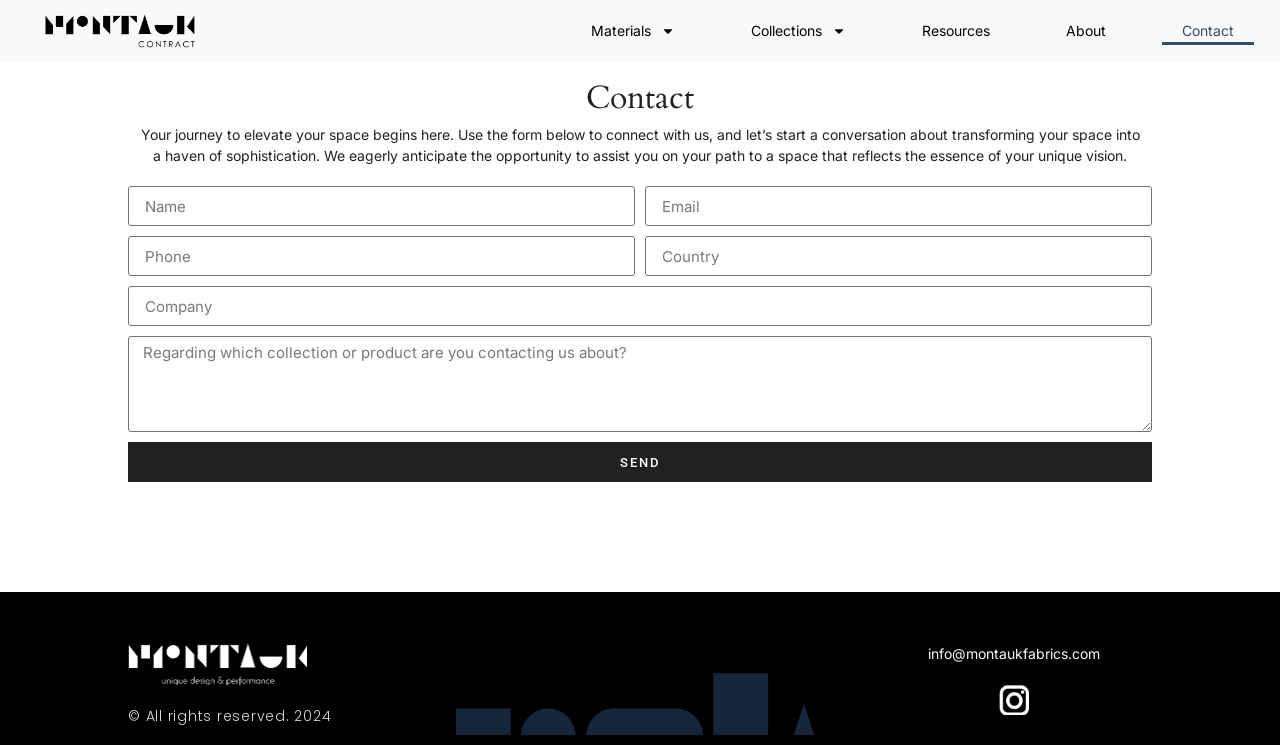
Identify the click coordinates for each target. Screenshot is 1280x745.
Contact (1208, 30)
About (1086, 30)
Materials (633, 31)
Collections (798, 31)
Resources (956, 30)
